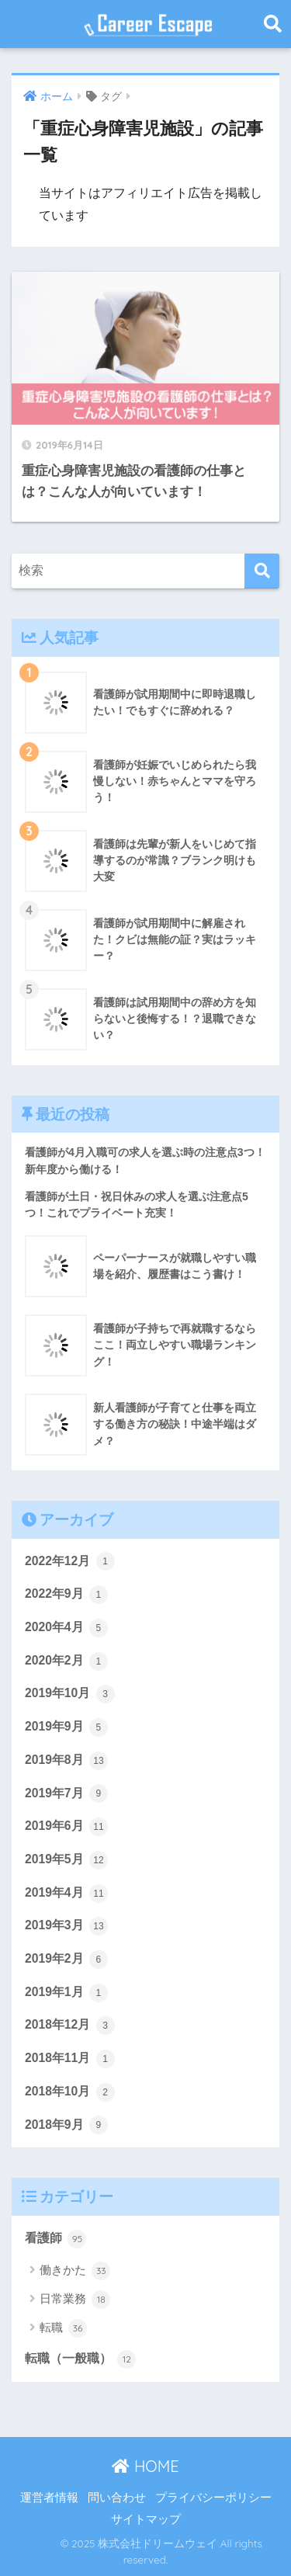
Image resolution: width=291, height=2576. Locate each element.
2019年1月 (66, 1993)
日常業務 (75, 2299)
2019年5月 (66, 1860)
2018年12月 (70, 2025)
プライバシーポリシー (213, 2497)
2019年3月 (66, 1926)
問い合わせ (117, 2497)
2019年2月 (66, 1959)
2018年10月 (70, 2092)
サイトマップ (146, 2519)
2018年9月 (66, 2125)
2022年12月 (70, 1561)
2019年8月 (66, 1760)
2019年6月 (66, 1826)
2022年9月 (66, 1594)
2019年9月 (66, 1727)
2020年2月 (66, 1661)
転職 (63, 2328)
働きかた (75, 2271)
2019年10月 (70, 1694)
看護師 (55, 2239)
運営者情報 (49, 2497)
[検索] (261, 571)
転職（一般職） (80, 2359)
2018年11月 (70, 2059)
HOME (145, 2466)
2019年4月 (66, 1893)
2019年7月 (66, 1793)
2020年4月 (66, 1628)
